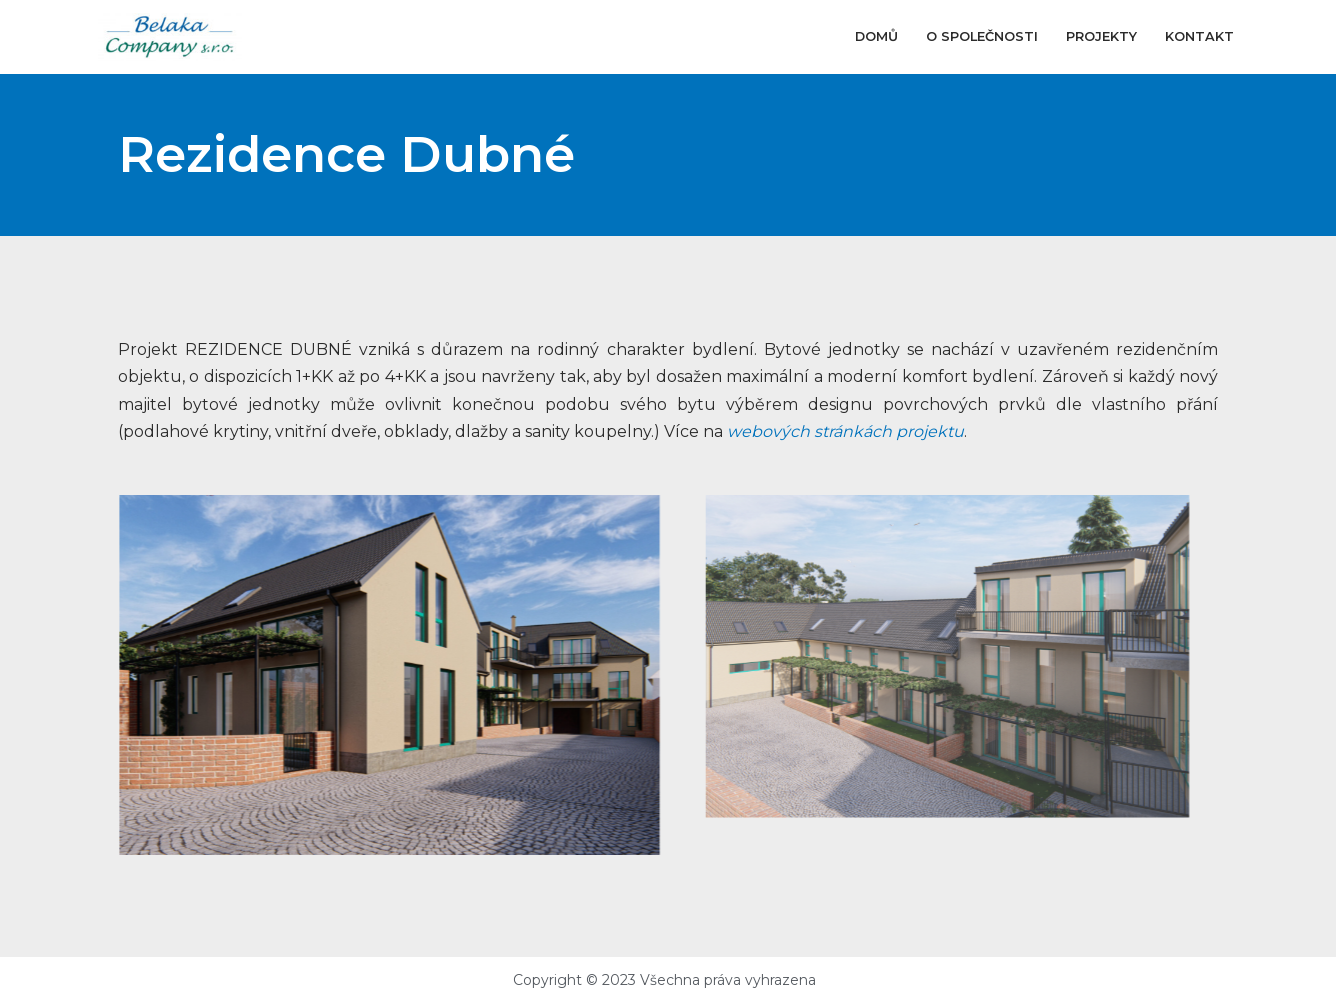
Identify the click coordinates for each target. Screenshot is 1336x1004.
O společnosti (982, 36)
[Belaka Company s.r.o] (170, 37)
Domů (876, 36)
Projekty (1101, 36)
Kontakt (1199, 36)
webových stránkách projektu (845, 431)
